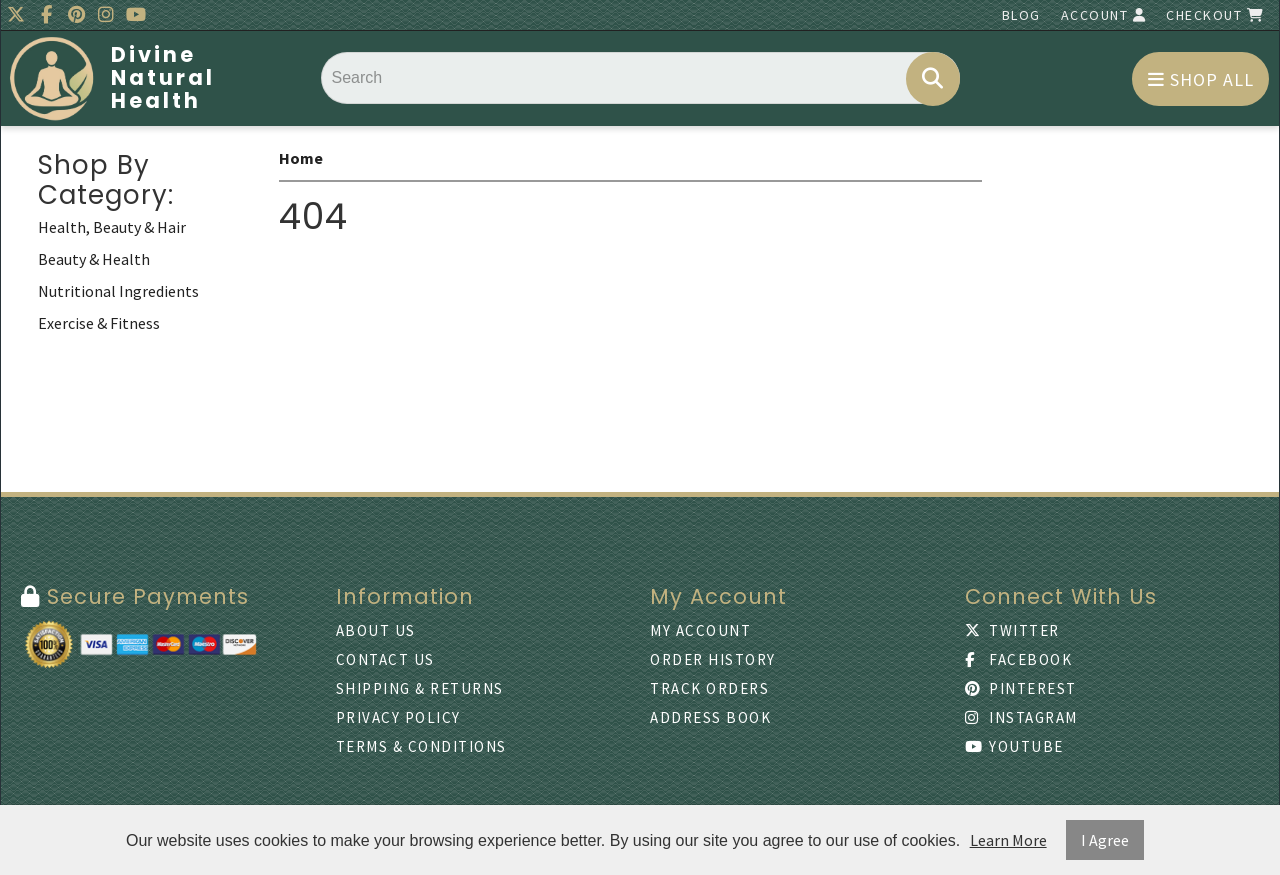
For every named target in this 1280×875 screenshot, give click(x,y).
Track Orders (709, 688)
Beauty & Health (94, 259)
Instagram (1021, 717)
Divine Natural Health (163, 77)
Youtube (1014, 746)
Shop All (1201, 79)
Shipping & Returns (420, 688)
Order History (713, 659)
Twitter (1012, 630)
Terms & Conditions (421, 746)
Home (301, 158)
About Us (376, 630)
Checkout (1215, 15)
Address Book (710, 717)
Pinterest (1021, 688)
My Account (700, 630)
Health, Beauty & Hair (112, 227)
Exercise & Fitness (99, 323)
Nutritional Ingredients (118, 291)
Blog (1021, 15)
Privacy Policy (398, 717)
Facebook (1019, 659)
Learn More (1008, 840)
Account (1104, 15)
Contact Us (385, 659)
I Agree (1105, 840)
